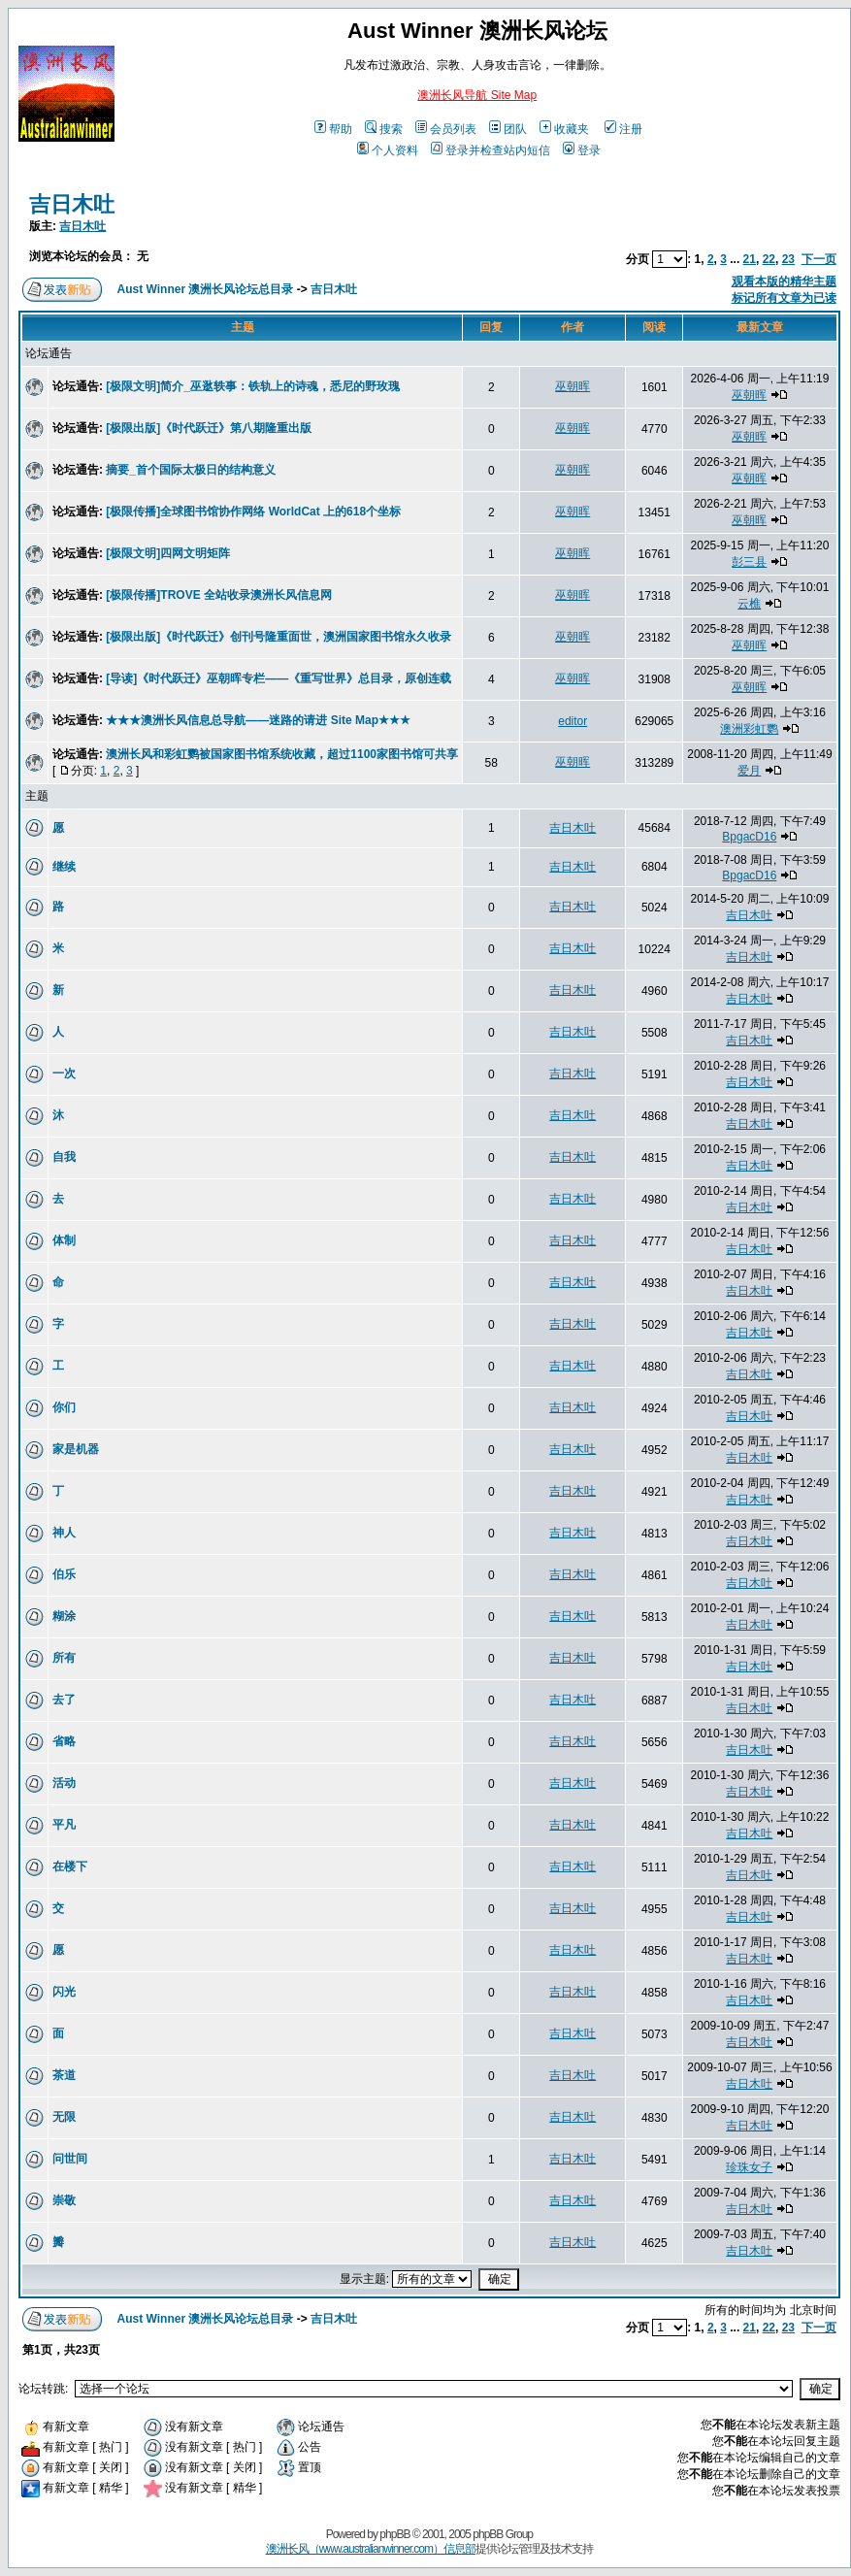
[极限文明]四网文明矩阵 (168, 553)
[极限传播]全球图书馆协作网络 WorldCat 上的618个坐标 (253, 511)
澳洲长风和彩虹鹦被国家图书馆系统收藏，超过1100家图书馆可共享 (282, 754)
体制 (64, 1240)
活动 (64, 1783)
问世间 (69, 2158)
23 (788, 259)
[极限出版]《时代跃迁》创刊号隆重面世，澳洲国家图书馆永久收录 (278, 637)
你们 (64, 1407)
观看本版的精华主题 (784, 281)
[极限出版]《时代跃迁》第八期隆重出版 (208, 428)
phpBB (394, 2534)
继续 (64, 867)
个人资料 (387, 150)
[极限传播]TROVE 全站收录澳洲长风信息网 (219, 595)
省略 (64, 1741)
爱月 (749, 770)
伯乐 (64, 1574)
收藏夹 (564, 129)
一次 (64, 1073)
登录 (582, 150)
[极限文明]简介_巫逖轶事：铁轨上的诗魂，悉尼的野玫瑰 (253, 386)
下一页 (819, 259)
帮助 (333, 129)
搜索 (384, 129)
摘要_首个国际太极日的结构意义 (191, 470)
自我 (64, 1157)
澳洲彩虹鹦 (749, 729)
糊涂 (64, 1616)
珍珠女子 (749, 2167)
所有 (64, 1658)
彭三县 (749, 562)
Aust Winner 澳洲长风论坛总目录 (205, 289)
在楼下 (69, 1866)
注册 (623, 129)
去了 (64, 1699)
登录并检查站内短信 (490, 150)
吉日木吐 (72, 204)
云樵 (749, 604)
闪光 (64, 1991)
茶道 (64, 2075)
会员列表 (445, 129)
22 (769, 259)
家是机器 (75, 1449)
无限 (64, 2117)
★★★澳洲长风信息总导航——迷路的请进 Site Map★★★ (258, 720)
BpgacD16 (749, 836)
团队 (508, 129)
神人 (64, 1532)
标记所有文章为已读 (784, 298)
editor (572, 721)
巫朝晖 (572, 386)
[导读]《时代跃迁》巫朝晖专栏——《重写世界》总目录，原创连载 (278, 678)
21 (749, 259)
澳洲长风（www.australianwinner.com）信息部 (370, 2549)
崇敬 (64, 2200)
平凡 (64, 1825)
